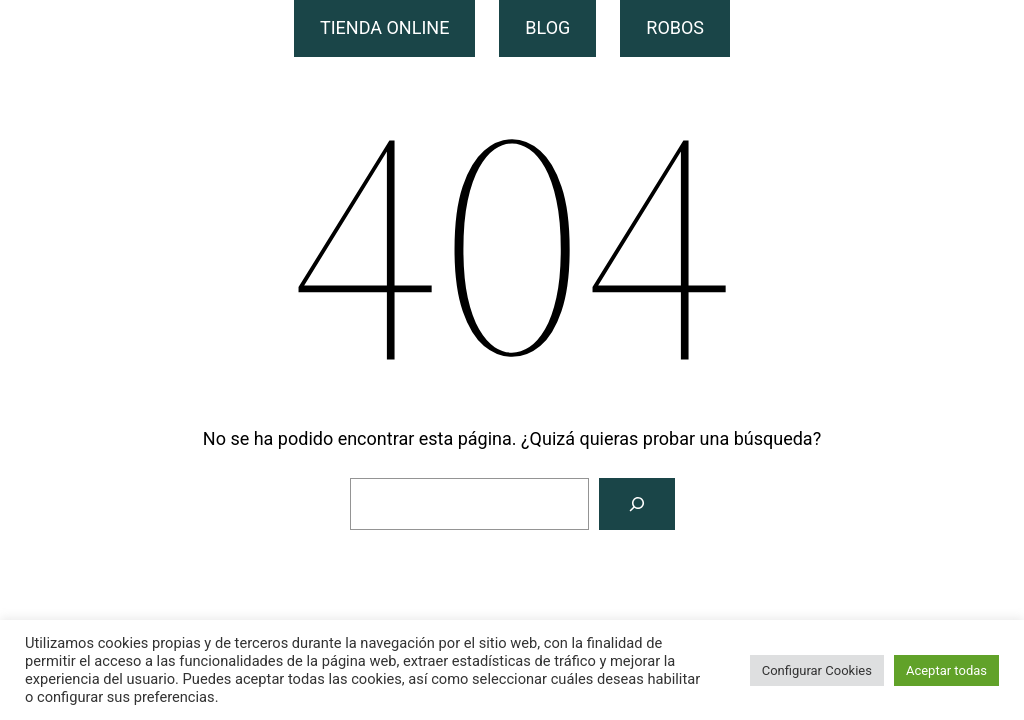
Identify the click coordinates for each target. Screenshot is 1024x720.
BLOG (547, 27)
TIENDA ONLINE (384, 27)
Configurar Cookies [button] (817, 670)
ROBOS (675, 27)
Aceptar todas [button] (946, 670)
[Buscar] (637, 504)
